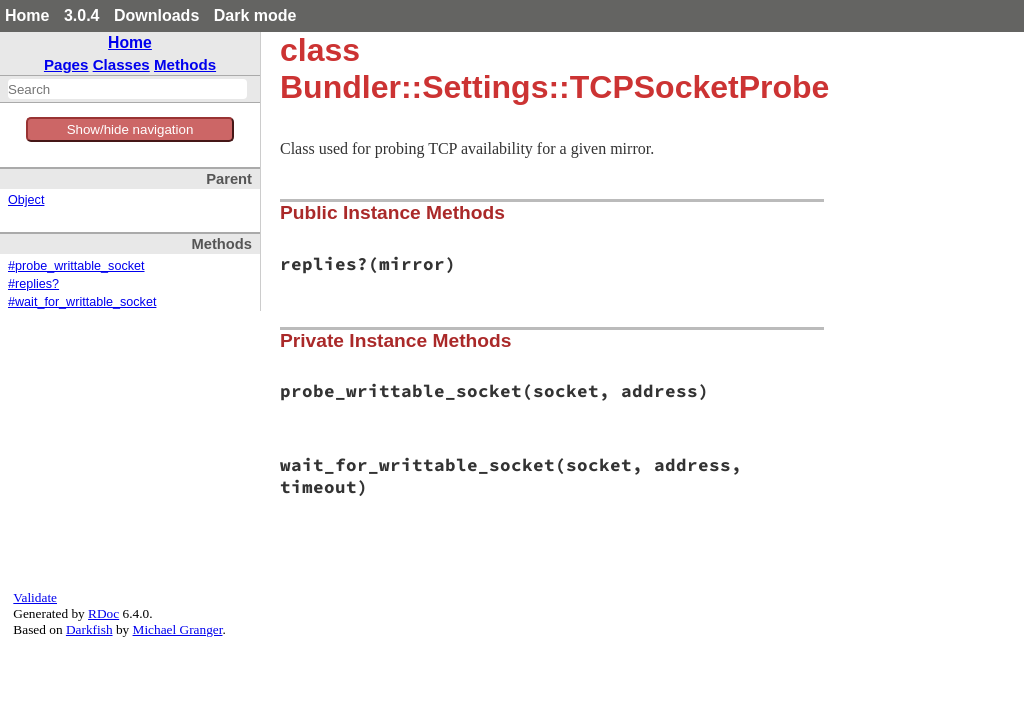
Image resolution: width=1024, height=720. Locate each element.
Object (26, 200)
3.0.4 (82, 15)
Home (27, 15)
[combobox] (127, 89)
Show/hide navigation (130, 129)
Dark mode (255, 15)
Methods (185, 64)
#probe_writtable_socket (76, 266)
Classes (121, 64)
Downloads (156, 15)
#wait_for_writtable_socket (82, 302)
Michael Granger (178, 629)
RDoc (103, 613)
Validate (35, 597)
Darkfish (89, 629)
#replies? (33, 284)
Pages (66, 64)
